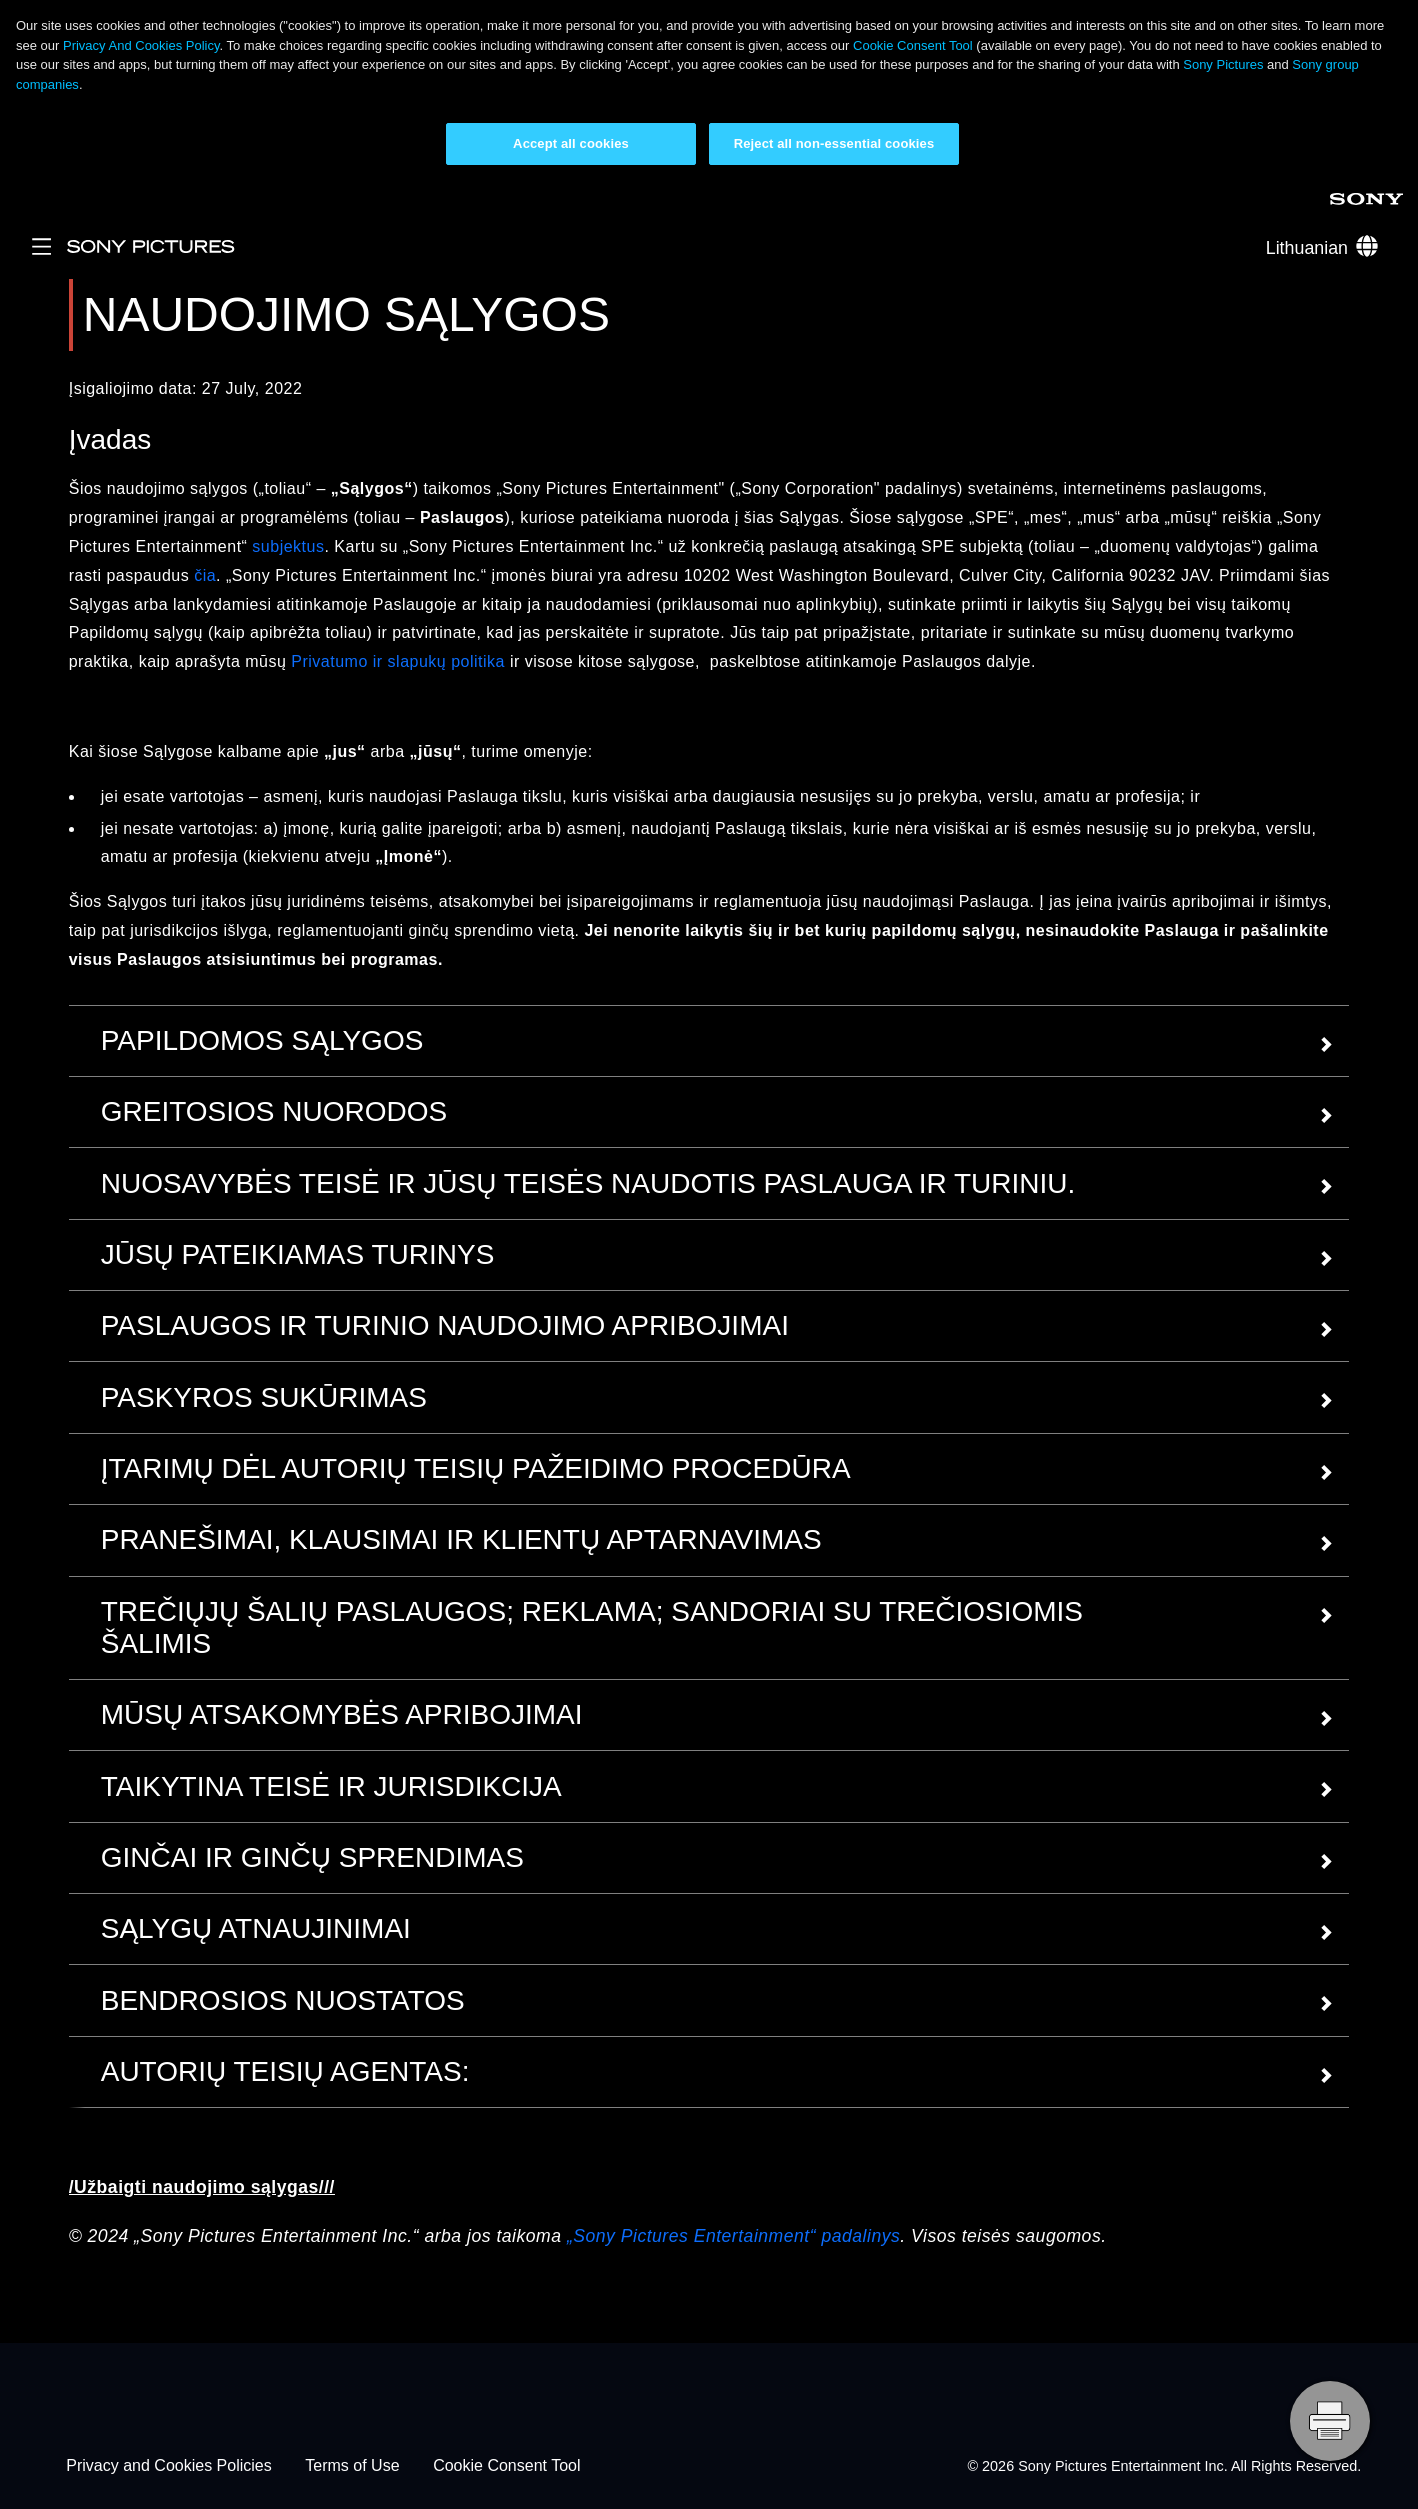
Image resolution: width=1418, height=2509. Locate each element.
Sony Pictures (1223, 64)
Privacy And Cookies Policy (141, 45)
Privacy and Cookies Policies (168, 2466)
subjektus (288, 546)
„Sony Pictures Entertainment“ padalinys (733, 2236)
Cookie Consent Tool (913, 45)
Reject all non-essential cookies (834, 143)
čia (205, 575)
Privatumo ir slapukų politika (398, 661)
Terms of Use (352, 2466)
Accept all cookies (571, 143)
